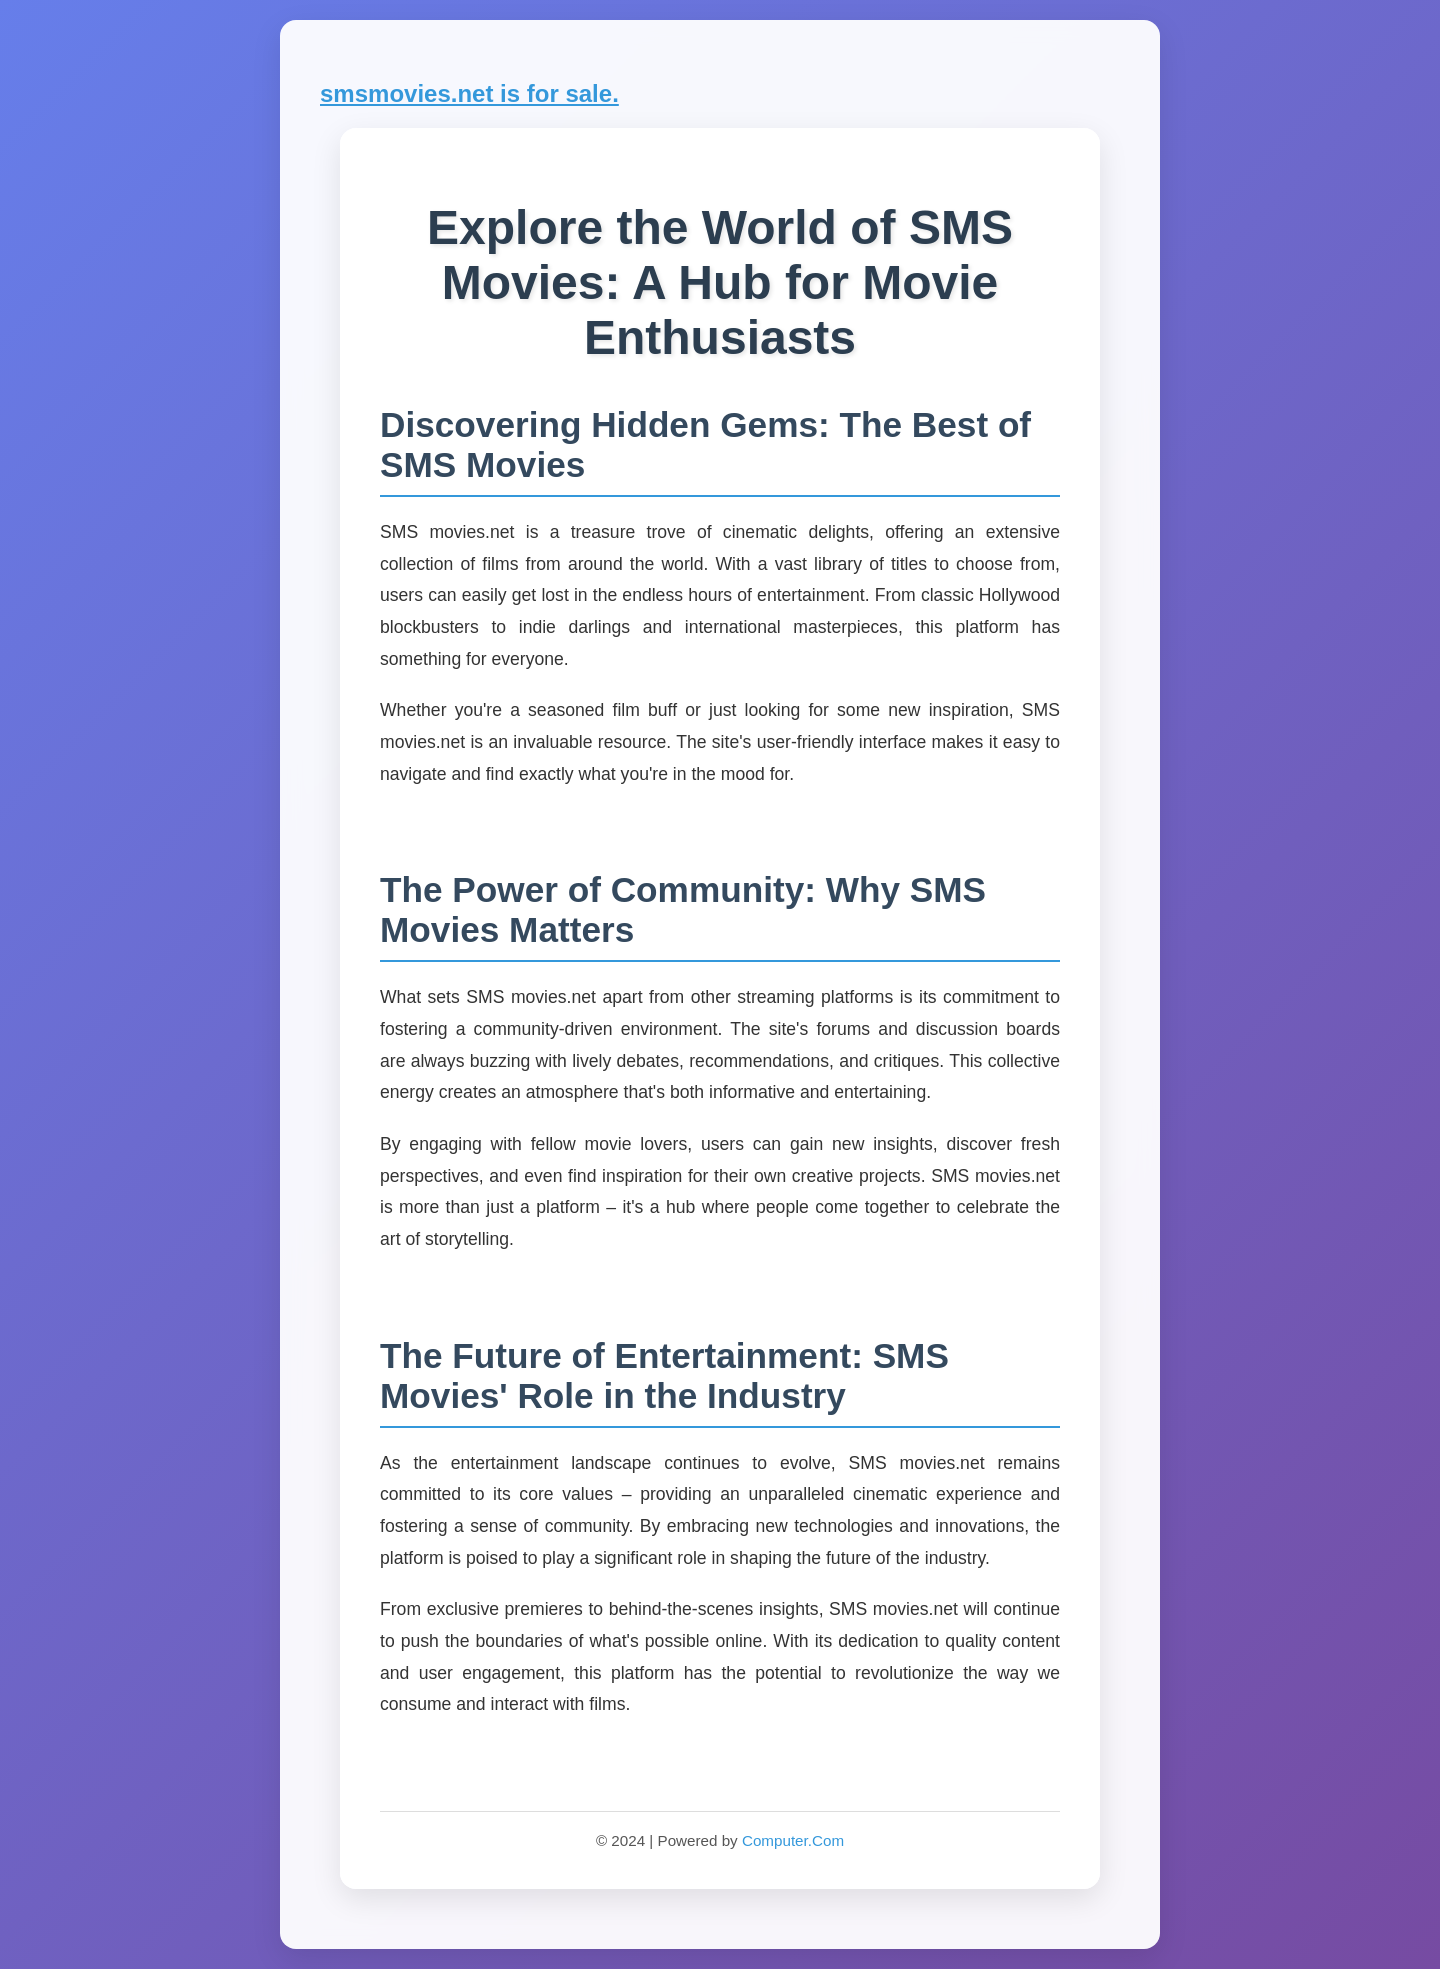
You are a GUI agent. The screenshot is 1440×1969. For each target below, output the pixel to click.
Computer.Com (793, 1840)
